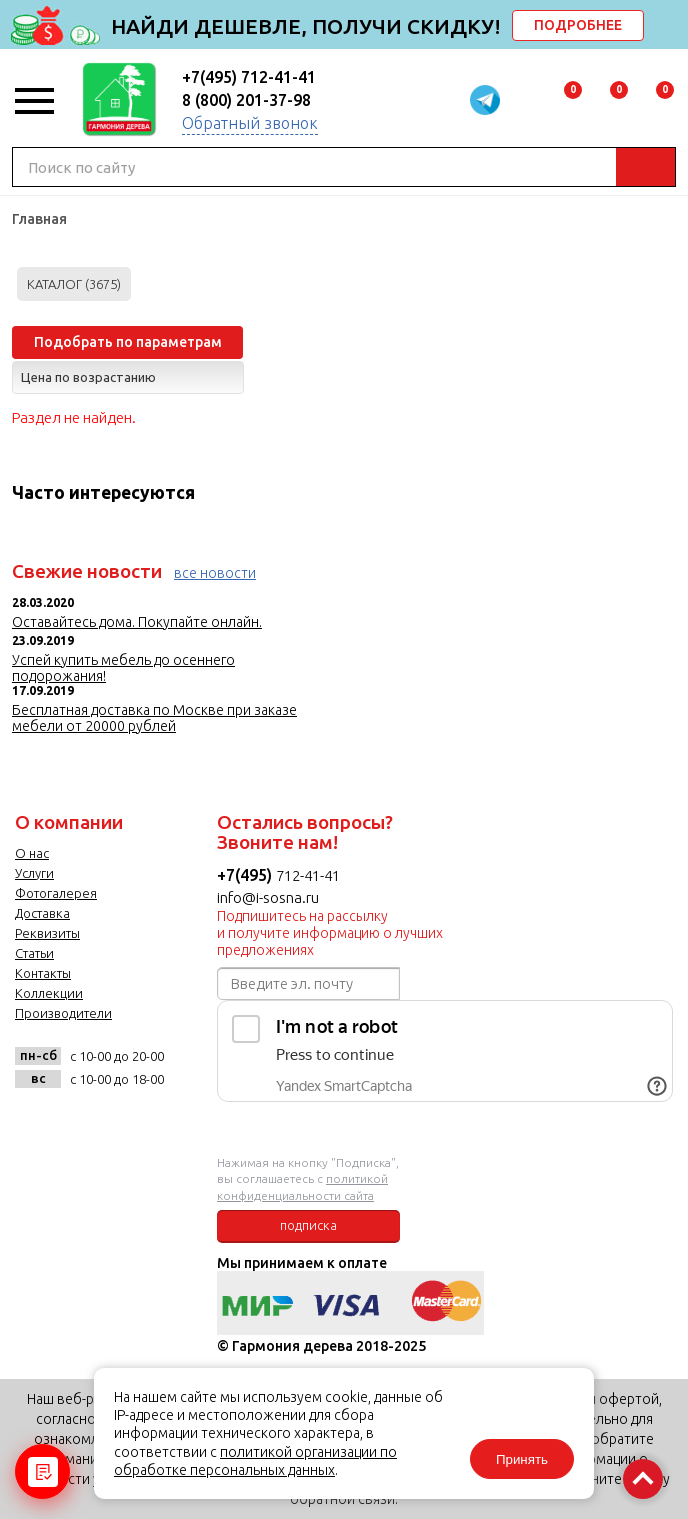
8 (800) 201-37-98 (246, 100)
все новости (215, 573)
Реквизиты (47, 933)
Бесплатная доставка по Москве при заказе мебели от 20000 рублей (154, 718)
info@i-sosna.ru (268, 897)
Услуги (34, 873)
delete (670, 27)
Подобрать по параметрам (128, 342)
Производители (63, 1013)
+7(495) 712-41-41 (249, 77)
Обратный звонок (250, 123)
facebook (84, 1123)
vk (35, 1123)
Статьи (34, 953)
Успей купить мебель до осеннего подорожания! (123, 668)
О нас (32, 853)
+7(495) (246, 875)
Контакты (43, 973)
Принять (522, 1459)
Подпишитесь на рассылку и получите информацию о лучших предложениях (330, 933)
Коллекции (49, 993)
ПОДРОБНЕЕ (578, 25)
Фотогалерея (56, 893)
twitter (133, 1123)
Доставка (42, 913)
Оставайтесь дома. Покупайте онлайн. (137, 622)
